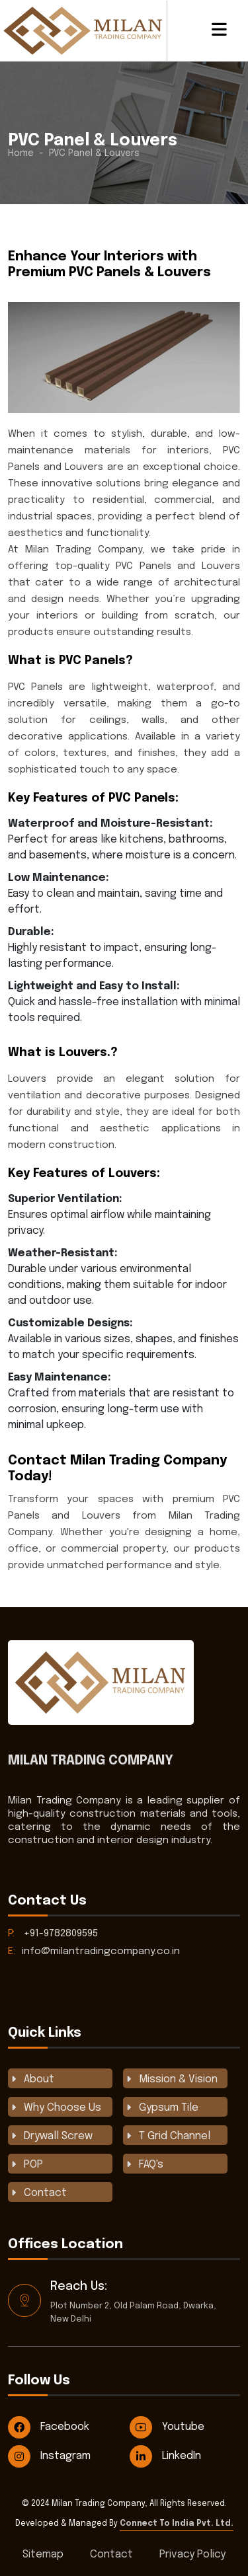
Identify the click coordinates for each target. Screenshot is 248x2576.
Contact (45, 2193)
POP (33, 2164)
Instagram (49, 2456)
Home (21, 153)
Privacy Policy (192, 2554)
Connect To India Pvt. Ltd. (176, 2524)
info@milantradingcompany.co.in (94, 1951)
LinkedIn (165, 2456)
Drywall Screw (58, 2136)
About (39, 2079)
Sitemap (42, 2554)
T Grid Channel (174, 2136)
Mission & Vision (178, 2079)
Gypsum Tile (168, 2107)
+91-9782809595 (53, 1933)
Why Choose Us (62, 2107)
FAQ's (151, 2164)
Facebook (48, 2427)
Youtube (167, 2427)
